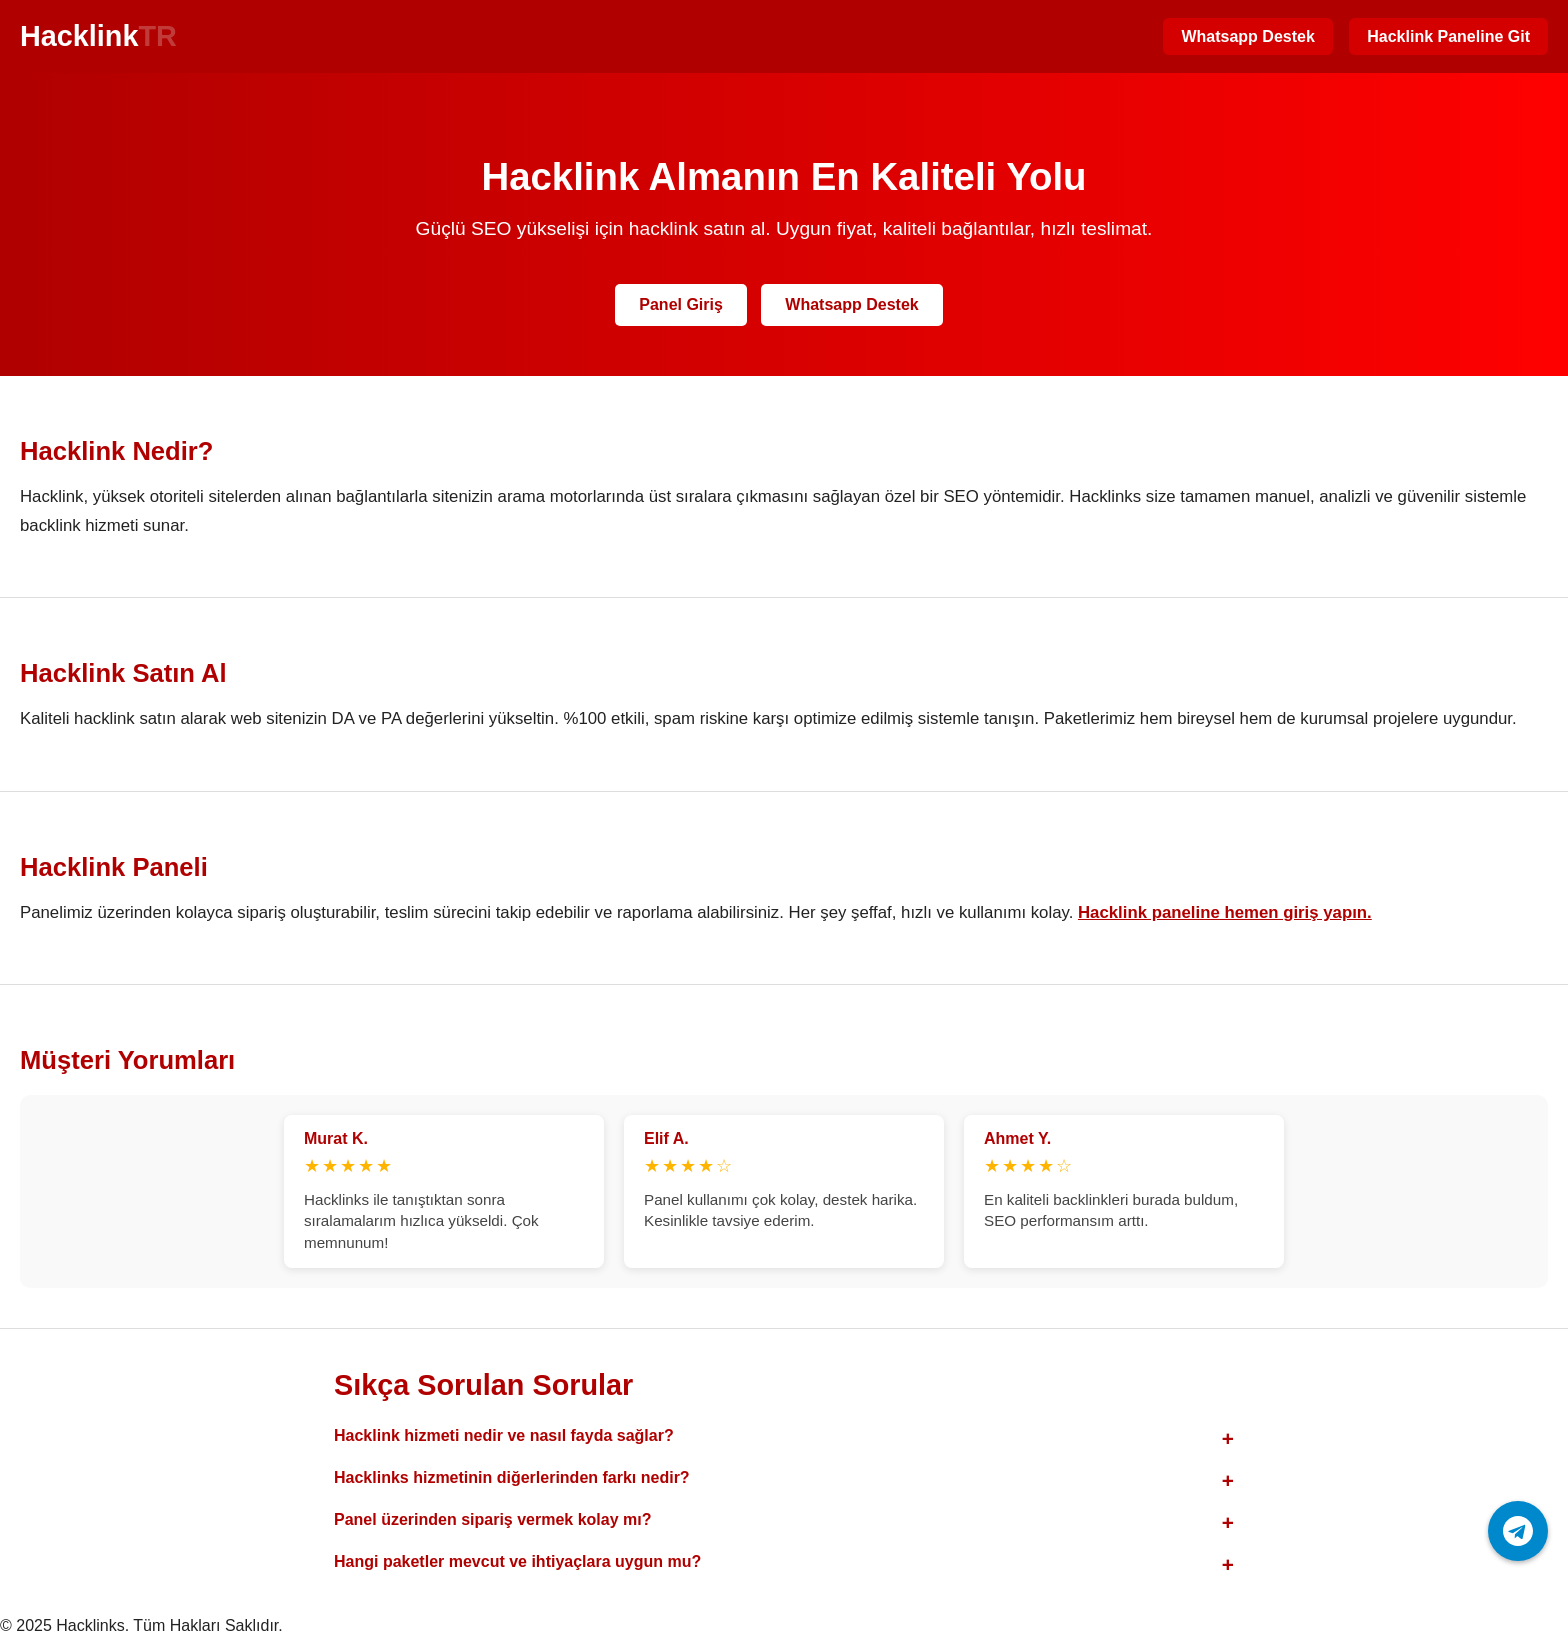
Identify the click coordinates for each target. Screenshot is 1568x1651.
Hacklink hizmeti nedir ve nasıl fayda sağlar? (504, 1435)
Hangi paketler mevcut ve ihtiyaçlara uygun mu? (517, 1561)
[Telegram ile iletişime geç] (1518, 1531)
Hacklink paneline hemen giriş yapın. (1225, 912)
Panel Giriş (681, 304)
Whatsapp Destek (1247, 36)
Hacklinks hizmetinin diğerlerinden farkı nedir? (512, 1477)
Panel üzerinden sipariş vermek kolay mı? (492, 1519)
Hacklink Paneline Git (1448, 36)
